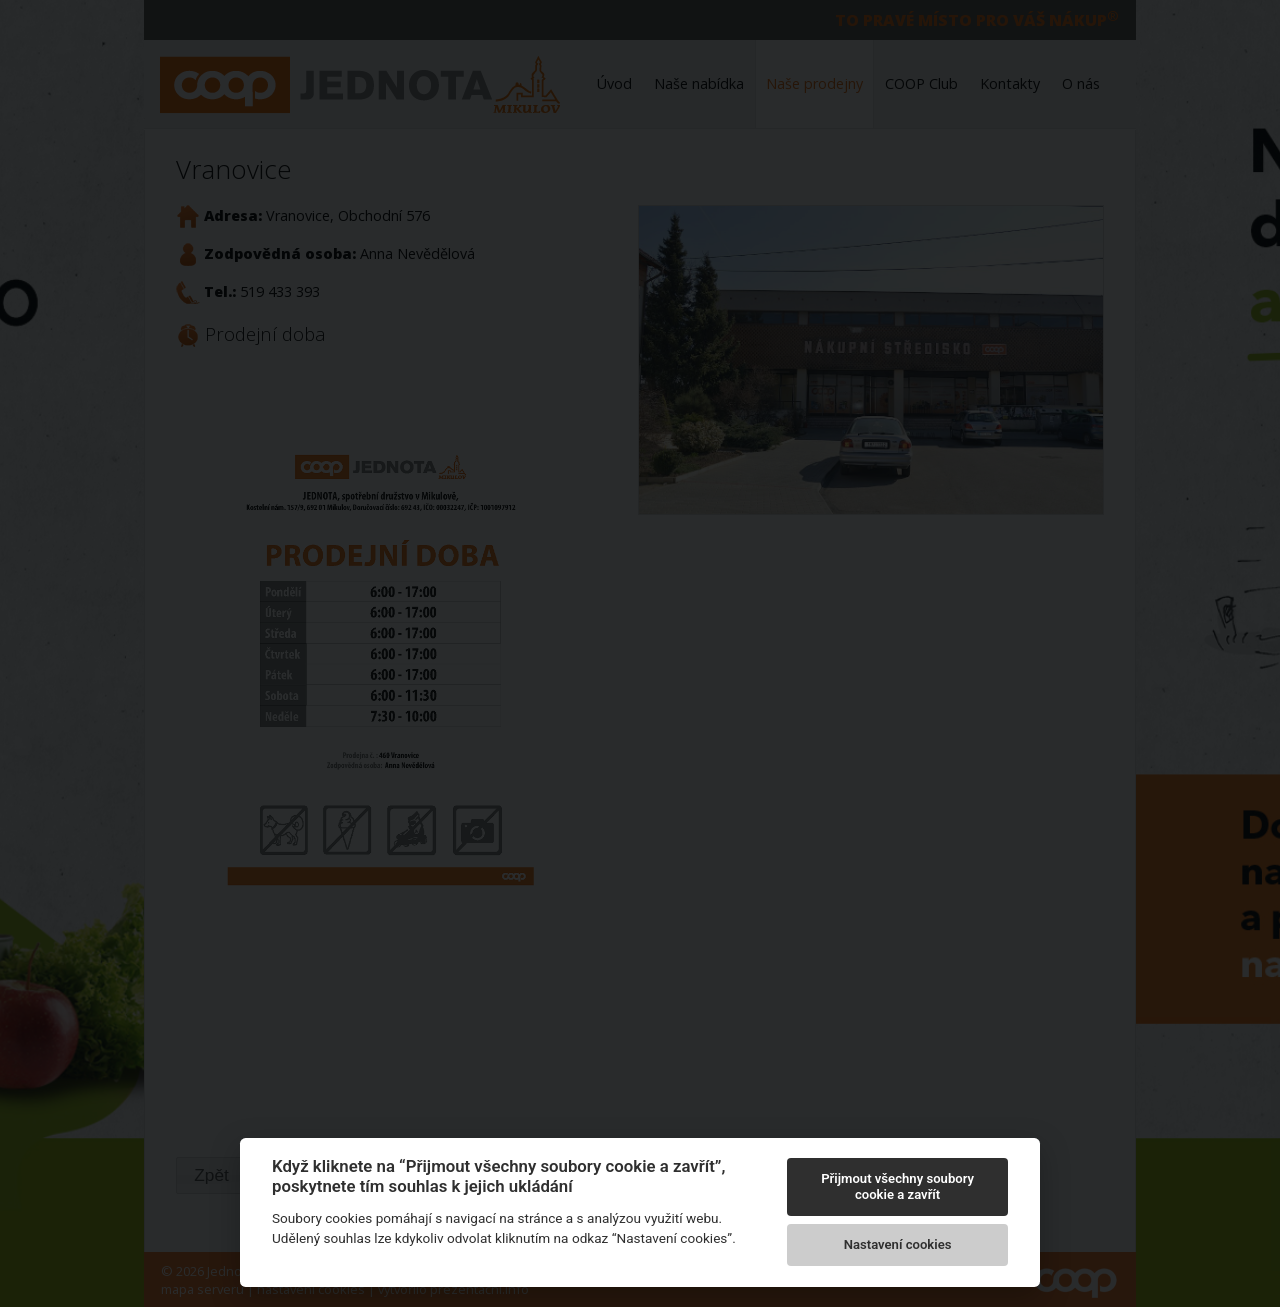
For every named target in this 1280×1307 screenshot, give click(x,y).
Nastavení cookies (898, 1244)
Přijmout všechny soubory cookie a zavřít (897, 1186)
